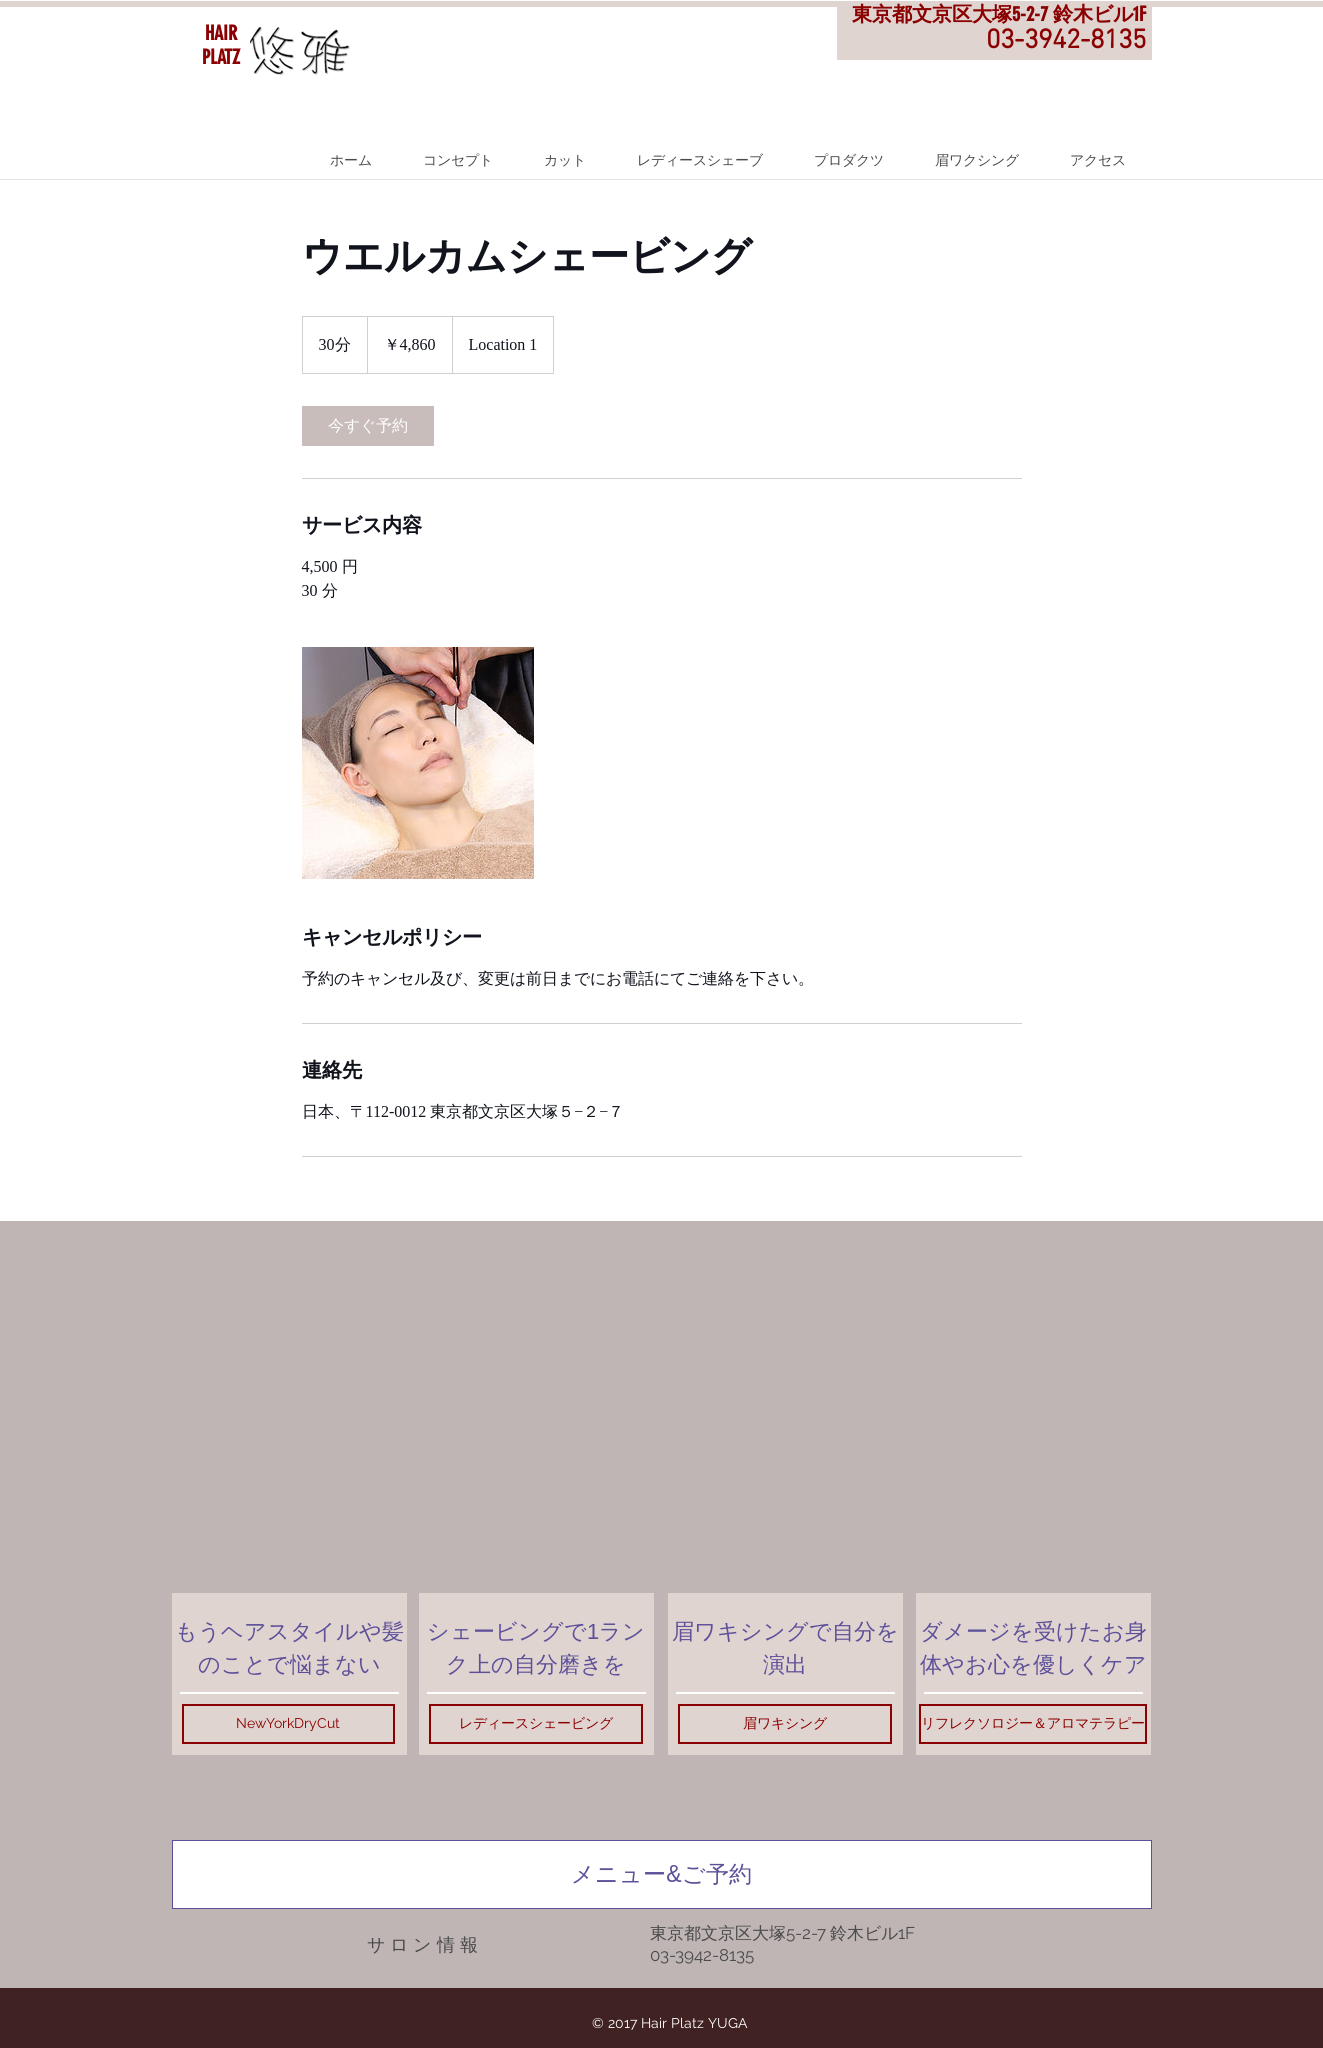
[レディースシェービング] (536, 1724)
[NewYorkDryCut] (288, 1724)
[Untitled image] (418, 763)
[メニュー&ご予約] (662, 1874)
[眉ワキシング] (785, 1724)
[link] (368, 426)
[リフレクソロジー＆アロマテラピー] (1033, 1724)
